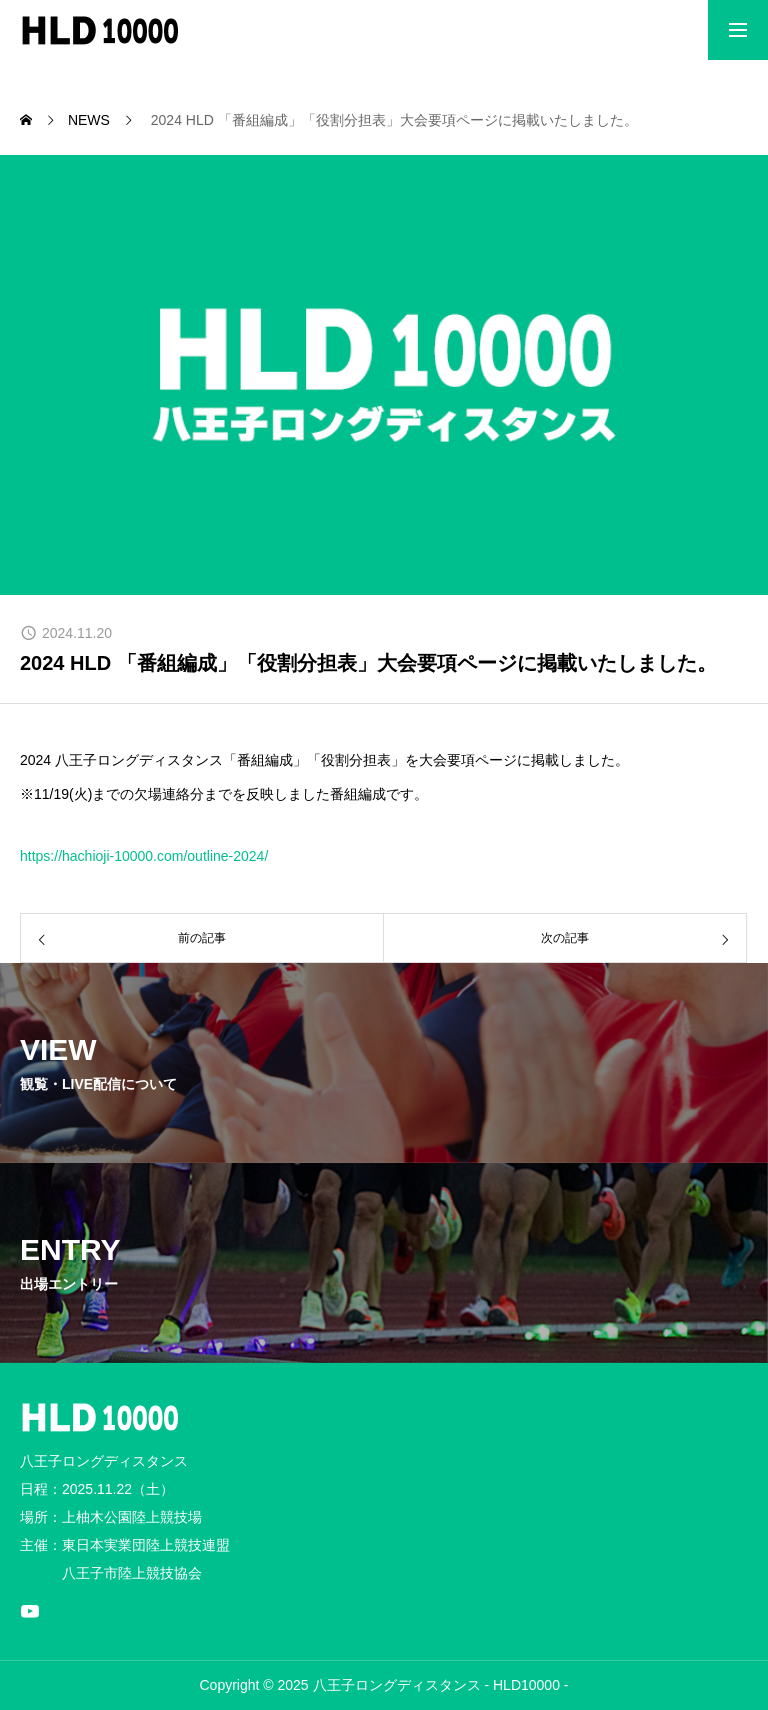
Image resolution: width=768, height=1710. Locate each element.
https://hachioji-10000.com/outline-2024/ (144, 856)
